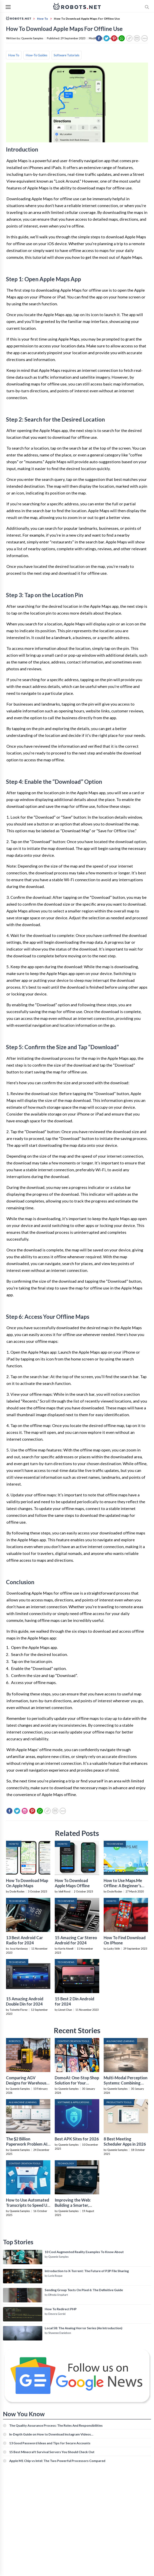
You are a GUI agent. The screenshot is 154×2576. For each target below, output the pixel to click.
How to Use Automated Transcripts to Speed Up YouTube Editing (27, 2205)
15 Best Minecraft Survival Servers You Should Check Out (51, 2452)
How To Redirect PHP (61, 2309)
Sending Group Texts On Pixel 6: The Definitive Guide (84, 2290)
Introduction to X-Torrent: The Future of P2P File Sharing (87, 2271)
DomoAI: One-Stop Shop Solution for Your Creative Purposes (77, 2083)
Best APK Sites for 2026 (77, 2138)
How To (13, 55)
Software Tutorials (66, 55)
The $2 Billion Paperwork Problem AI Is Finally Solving (26, 2144)
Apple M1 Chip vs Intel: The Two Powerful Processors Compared (57, 2461)
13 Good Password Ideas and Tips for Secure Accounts (49, 2443)
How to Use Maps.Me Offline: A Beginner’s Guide (123, 1885)
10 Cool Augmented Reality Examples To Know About (84, 2252)
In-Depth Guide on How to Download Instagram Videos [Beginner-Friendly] (50, 2434)
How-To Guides (36, 55)
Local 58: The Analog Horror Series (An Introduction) (83, 2328)
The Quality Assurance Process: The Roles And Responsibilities (56, 2425)
